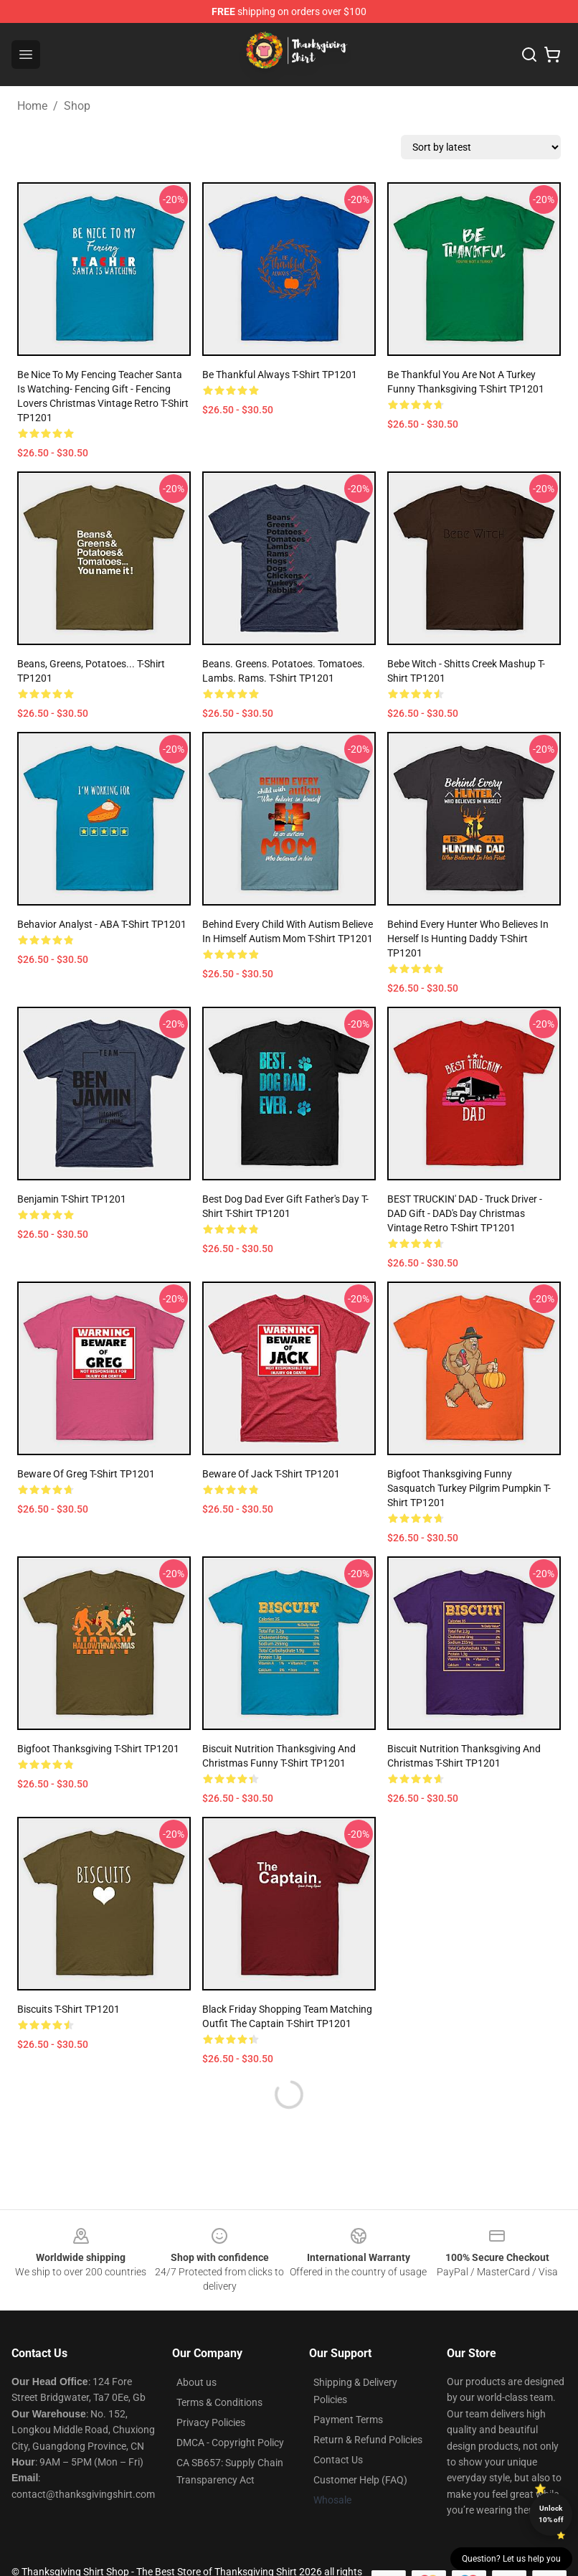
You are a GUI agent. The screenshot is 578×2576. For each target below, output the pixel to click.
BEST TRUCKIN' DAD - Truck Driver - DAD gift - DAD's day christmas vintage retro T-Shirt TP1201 (464, 1213)
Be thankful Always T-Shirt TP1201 (279, 374)
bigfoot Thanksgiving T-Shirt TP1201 (98, 1748)
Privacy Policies (210, 2422)
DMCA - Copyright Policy (230, 2442)
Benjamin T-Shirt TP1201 (71, 1199)
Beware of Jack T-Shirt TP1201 (271, 1474)
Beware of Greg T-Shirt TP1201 (86, 1474)
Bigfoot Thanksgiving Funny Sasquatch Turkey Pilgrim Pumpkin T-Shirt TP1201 (469, 1488)
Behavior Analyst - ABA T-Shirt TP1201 (101, 924)
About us (196, 2382)
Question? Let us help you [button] (511, 2559)
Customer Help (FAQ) (360, 2480)
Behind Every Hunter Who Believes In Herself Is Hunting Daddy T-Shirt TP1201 (468, 938)
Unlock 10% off (551, 2514)
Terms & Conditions (219, 2402)
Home (32, 106)
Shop (77, 106)
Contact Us (338, 2459)
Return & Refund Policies (367, 2439)
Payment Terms (348, 2419)
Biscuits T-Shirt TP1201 (68, 2009)
